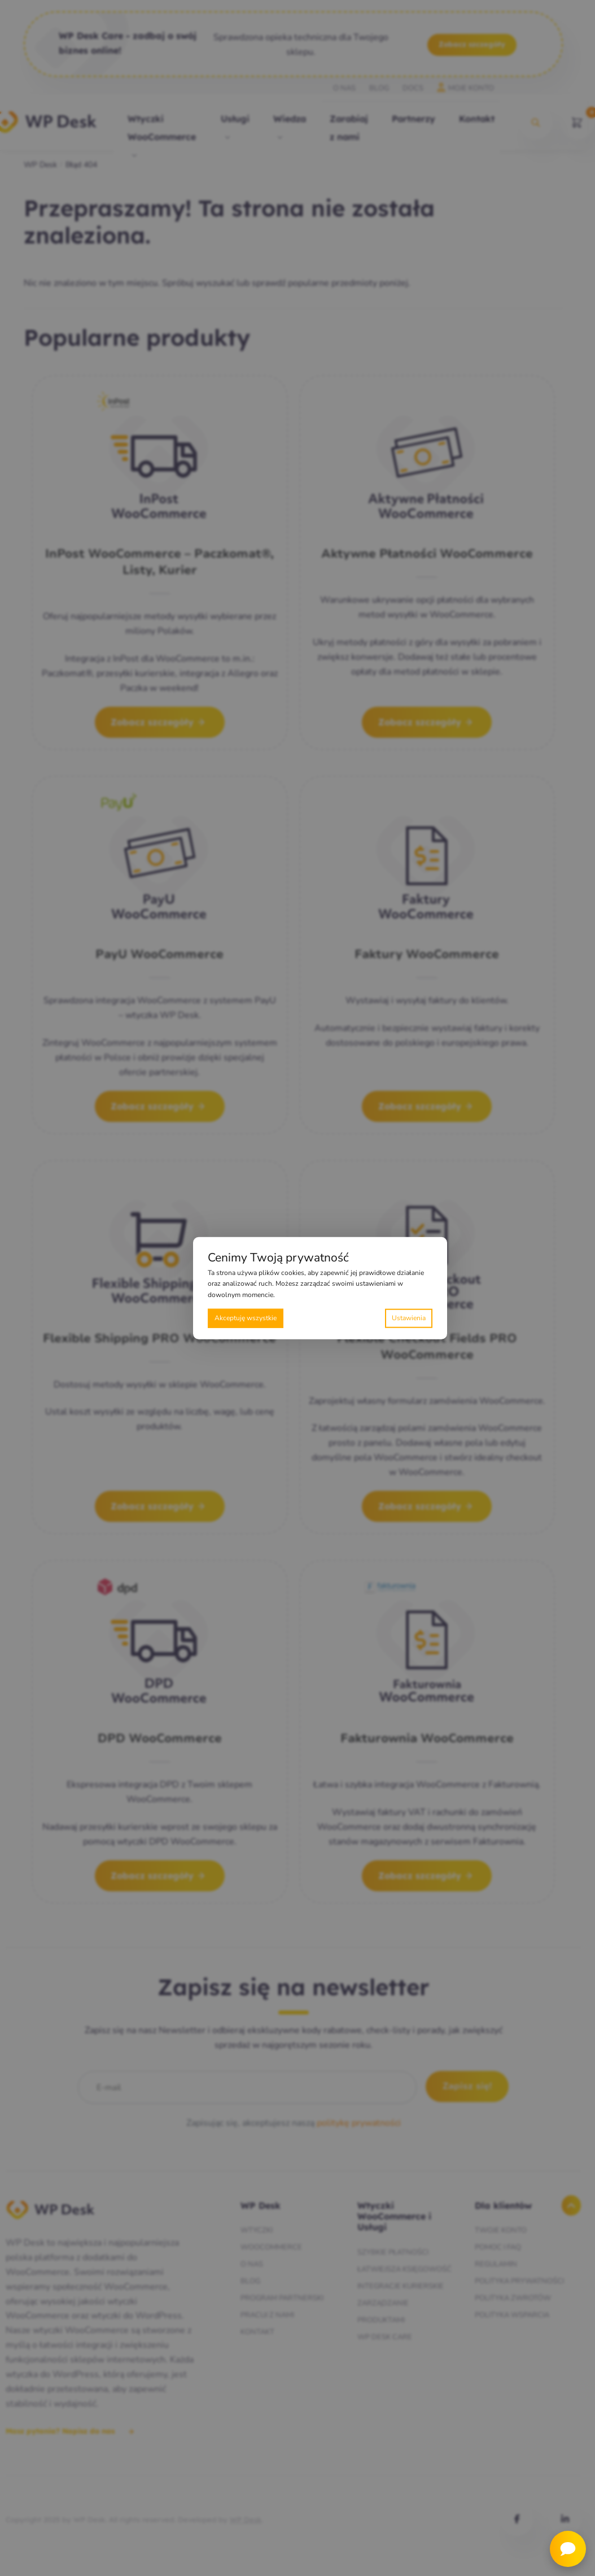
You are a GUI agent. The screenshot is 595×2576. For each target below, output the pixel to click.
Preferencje (408, 1318)
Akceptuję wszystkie (246, 1317)
